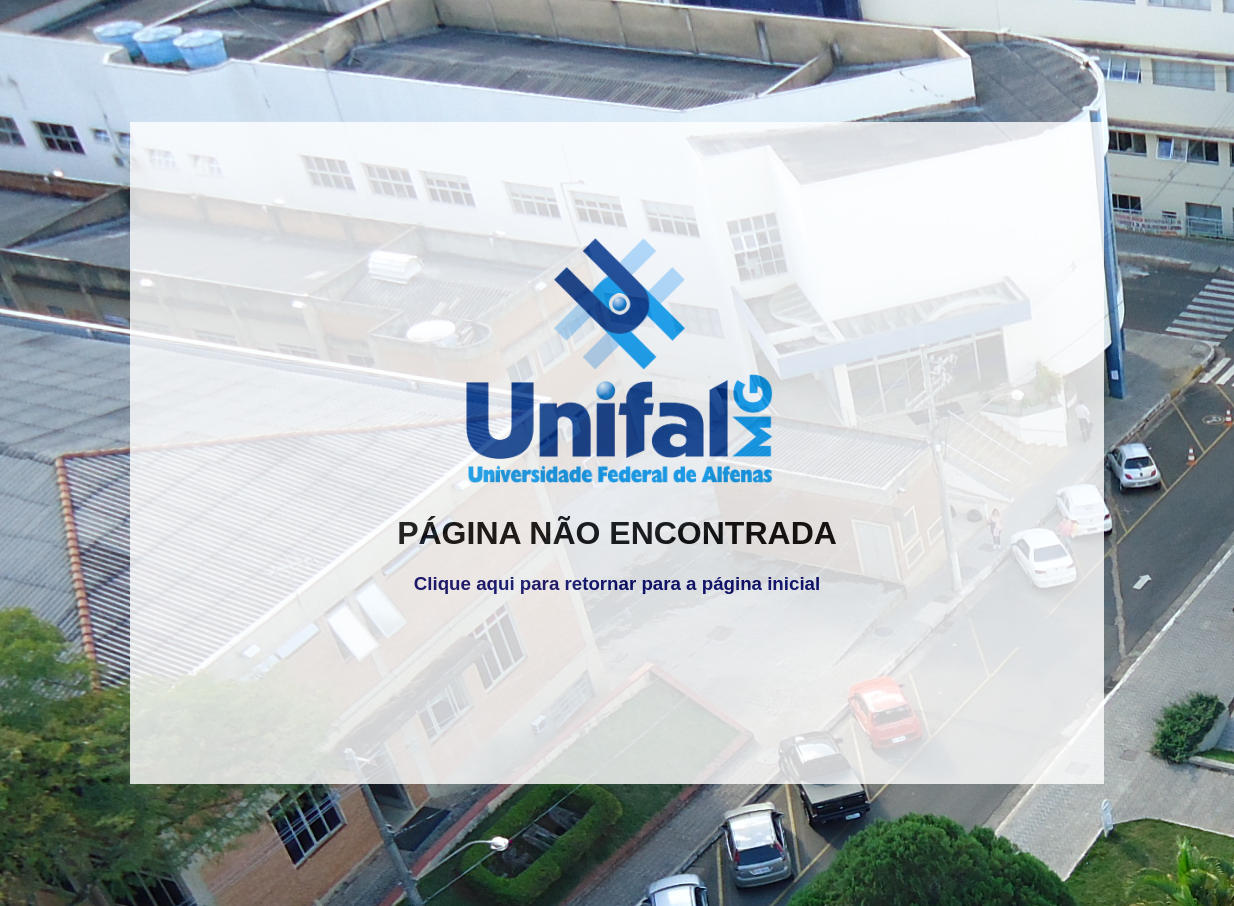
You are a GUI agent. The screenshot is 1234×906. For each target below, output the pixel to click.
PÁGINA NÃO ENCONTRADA (617, 533)
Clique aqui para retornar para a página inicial (617, 583)
